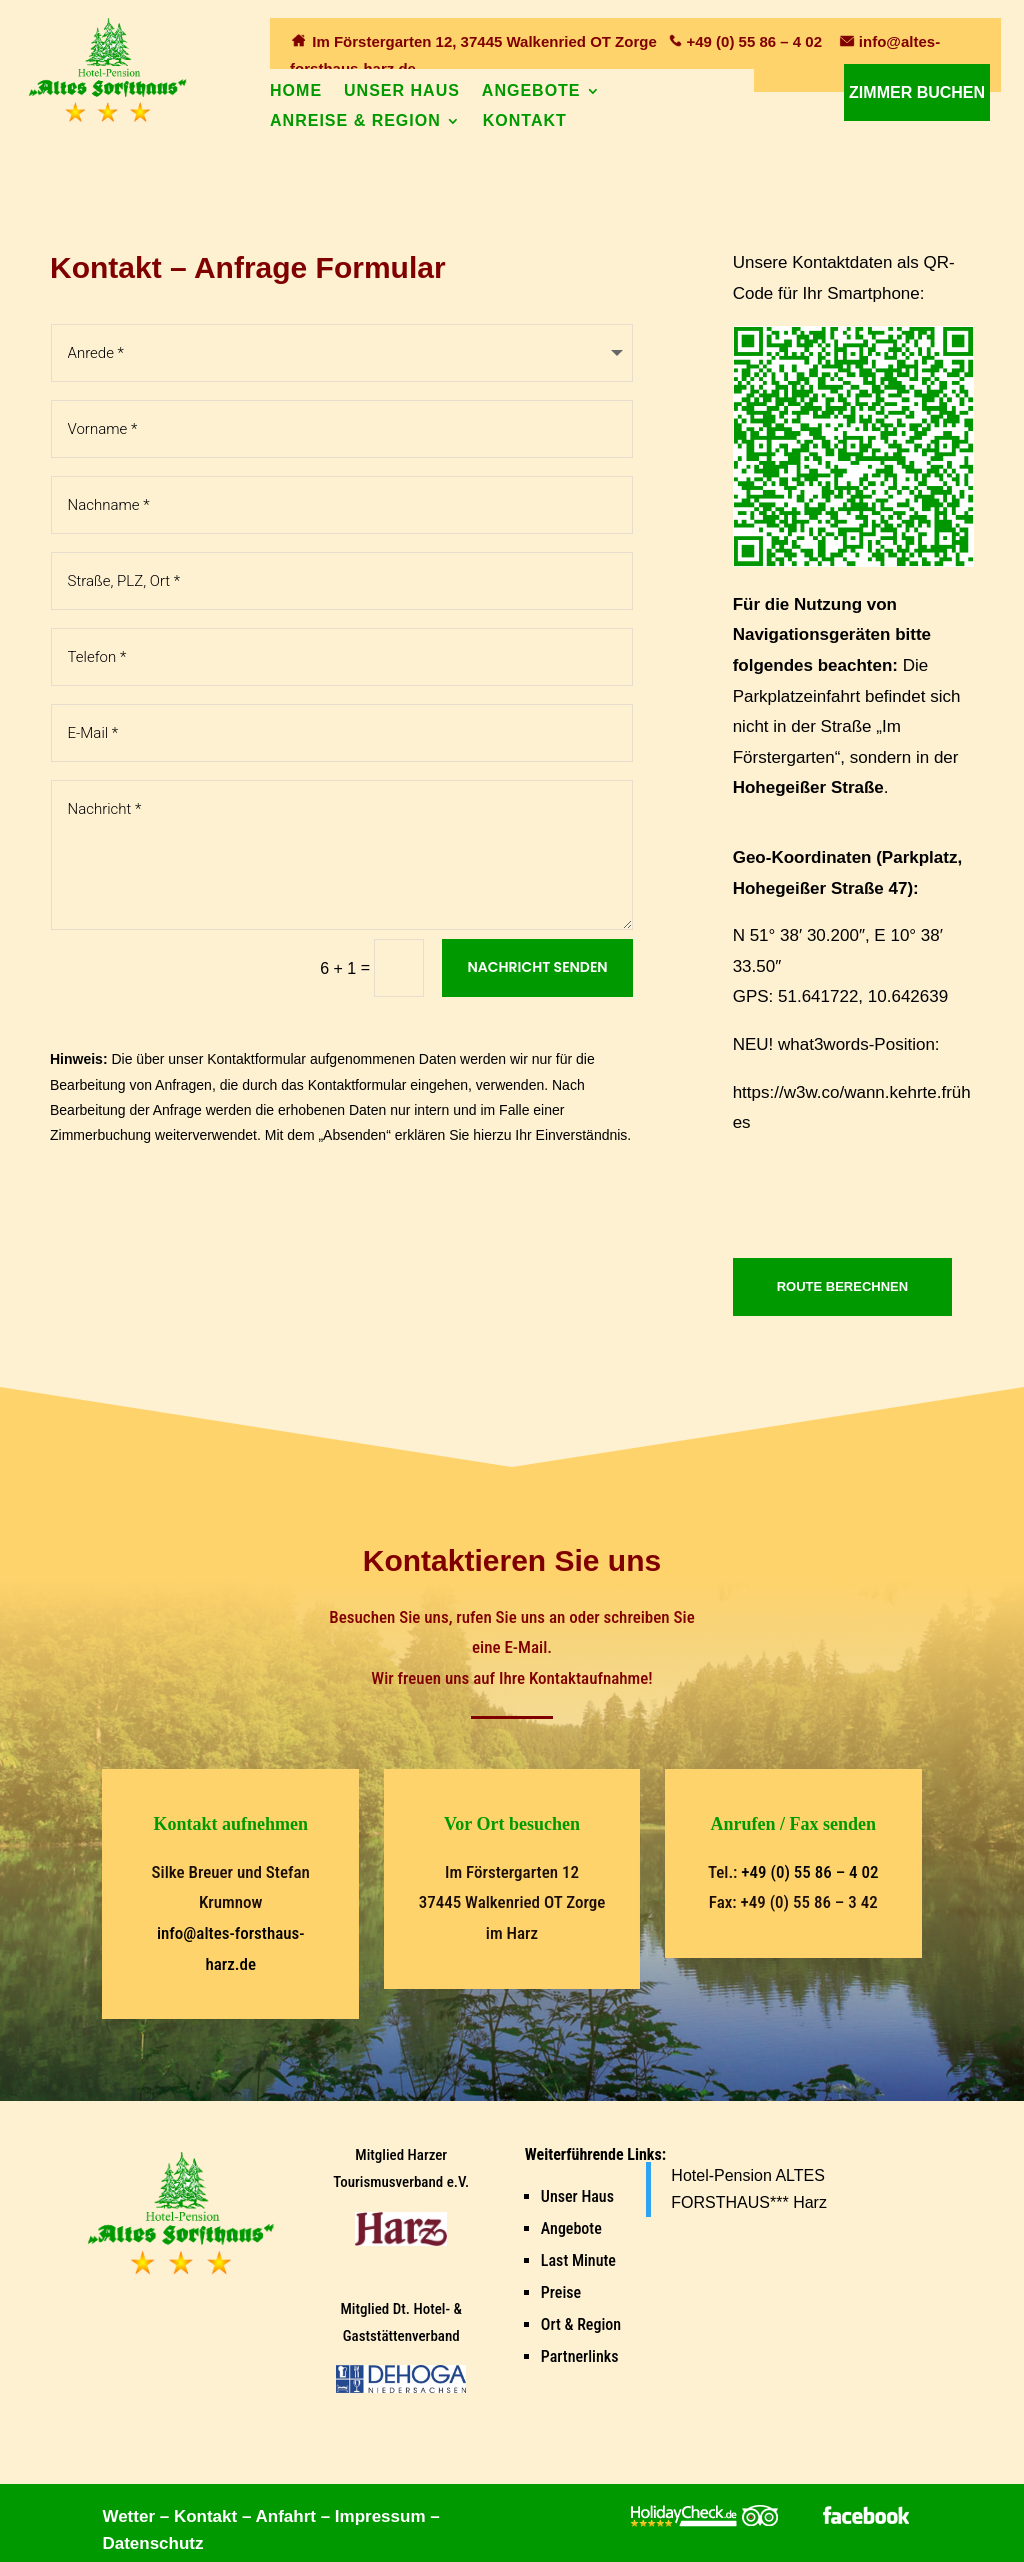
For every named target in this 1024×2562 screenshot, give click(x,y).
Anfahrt (285, 2516)
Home (296, 91)
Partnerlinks (580, 2356)
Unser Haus (402, 91)
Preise (561, 2292)
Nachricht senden (537, 967)
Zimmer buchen (917, 92)
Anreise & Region (355, 121)
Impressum (380, 2516)
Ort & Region (581, 2324)
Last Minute (578, 2260)
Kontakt (525, 121)
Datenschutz (152, 2543)
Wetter (128, 2516)
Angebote (531, 91)
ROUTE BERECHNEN (842, 1286)
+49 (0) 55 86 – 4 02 (754, 41)
